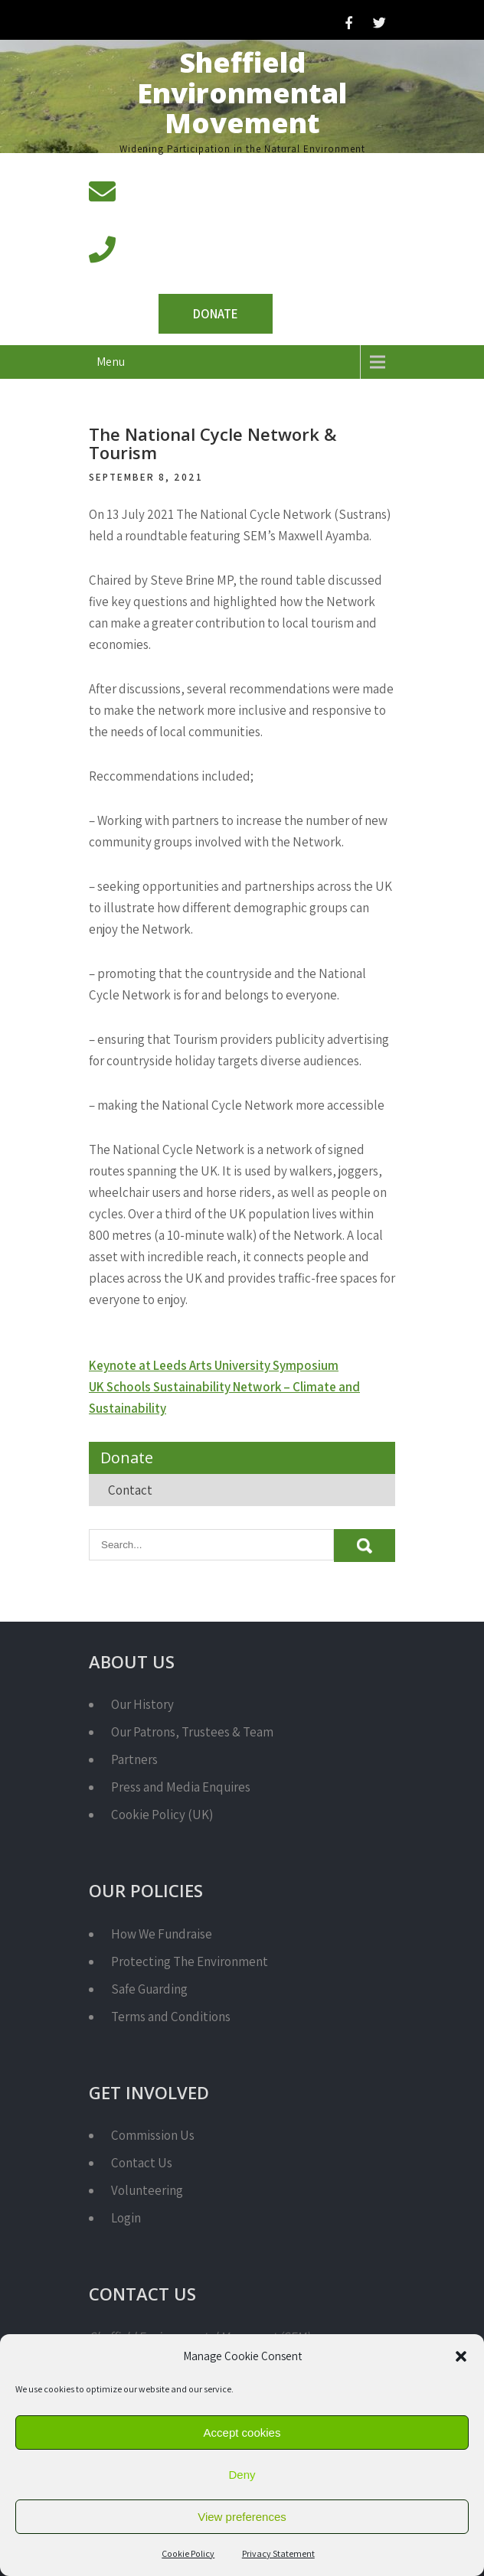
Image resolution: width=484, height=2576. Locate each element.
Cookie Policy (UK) (162, 1814)
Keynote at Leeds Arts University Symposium (213, 1365)
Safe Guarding (149, 1989)
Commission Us (153, 2135)
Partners (134, 1759)
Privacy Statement (278, 2553)
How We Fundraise (161, 1933)
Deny (241, 2474)
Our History (142, 1704)
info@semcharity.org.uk (191, 209)
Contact (130, 1490)
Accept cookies (242, 2432)
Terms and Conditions (171, 2016)
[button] (461, 2356)
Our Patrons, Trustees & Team (192, 1731)
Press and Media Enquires (180, 1787)
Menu (110, 362)
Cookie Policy (188, 2553)
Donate (215, 313)
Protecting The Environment (189, 1961)
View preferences (242, 2516)
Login (126, 2217)
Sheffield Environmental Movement (242, 93)
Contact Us (141, 2162)
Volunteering (147, 2190)
